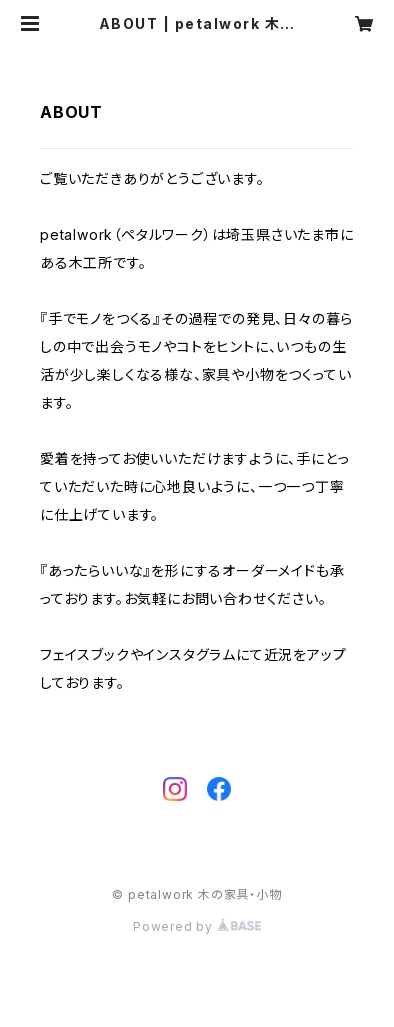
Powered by (197, 926)
